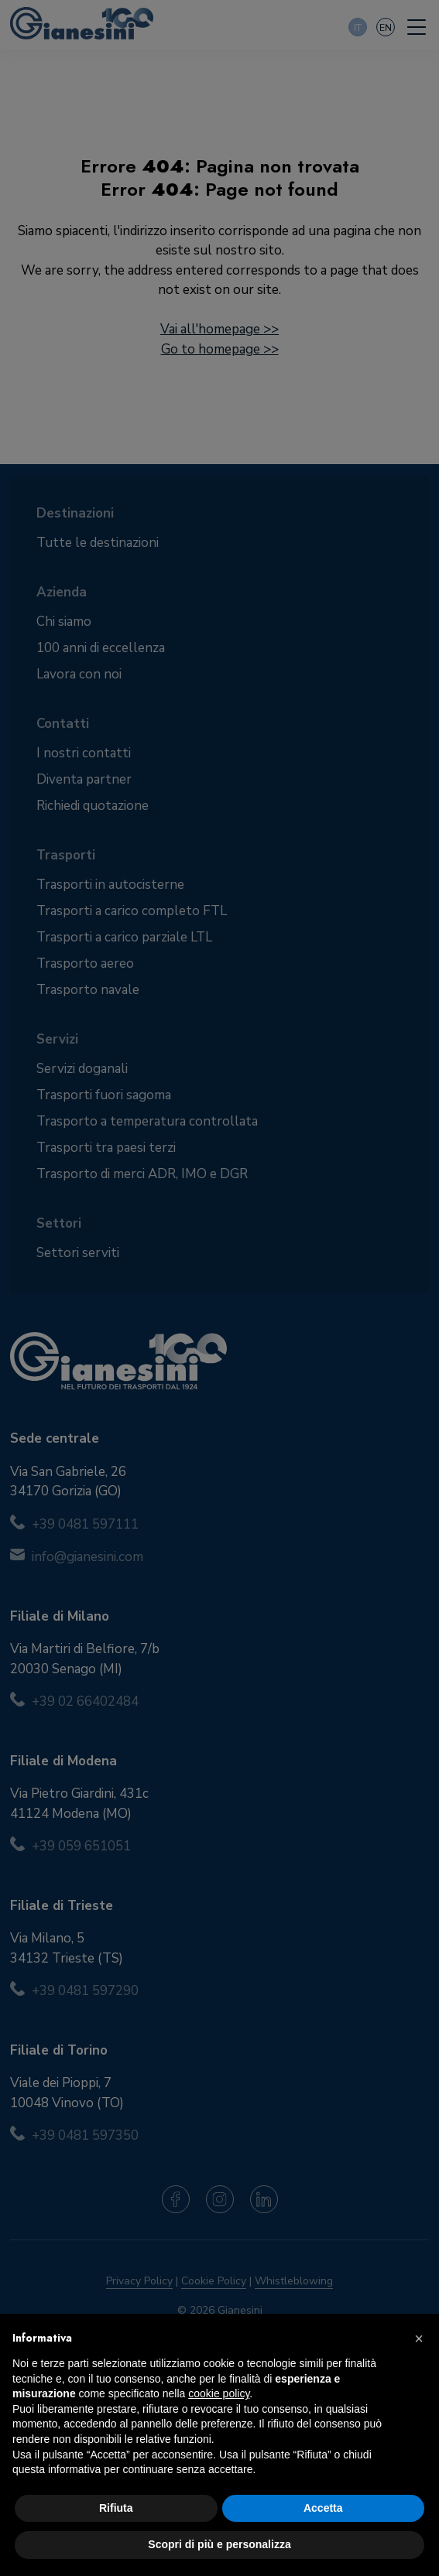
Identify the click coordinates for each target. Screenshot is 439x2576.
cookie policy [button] (218, 2393)
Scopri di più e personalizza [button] (219, 2544)
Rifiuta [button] (116, 2508)
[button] (418, 2338)
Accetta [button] (323, 2508)
